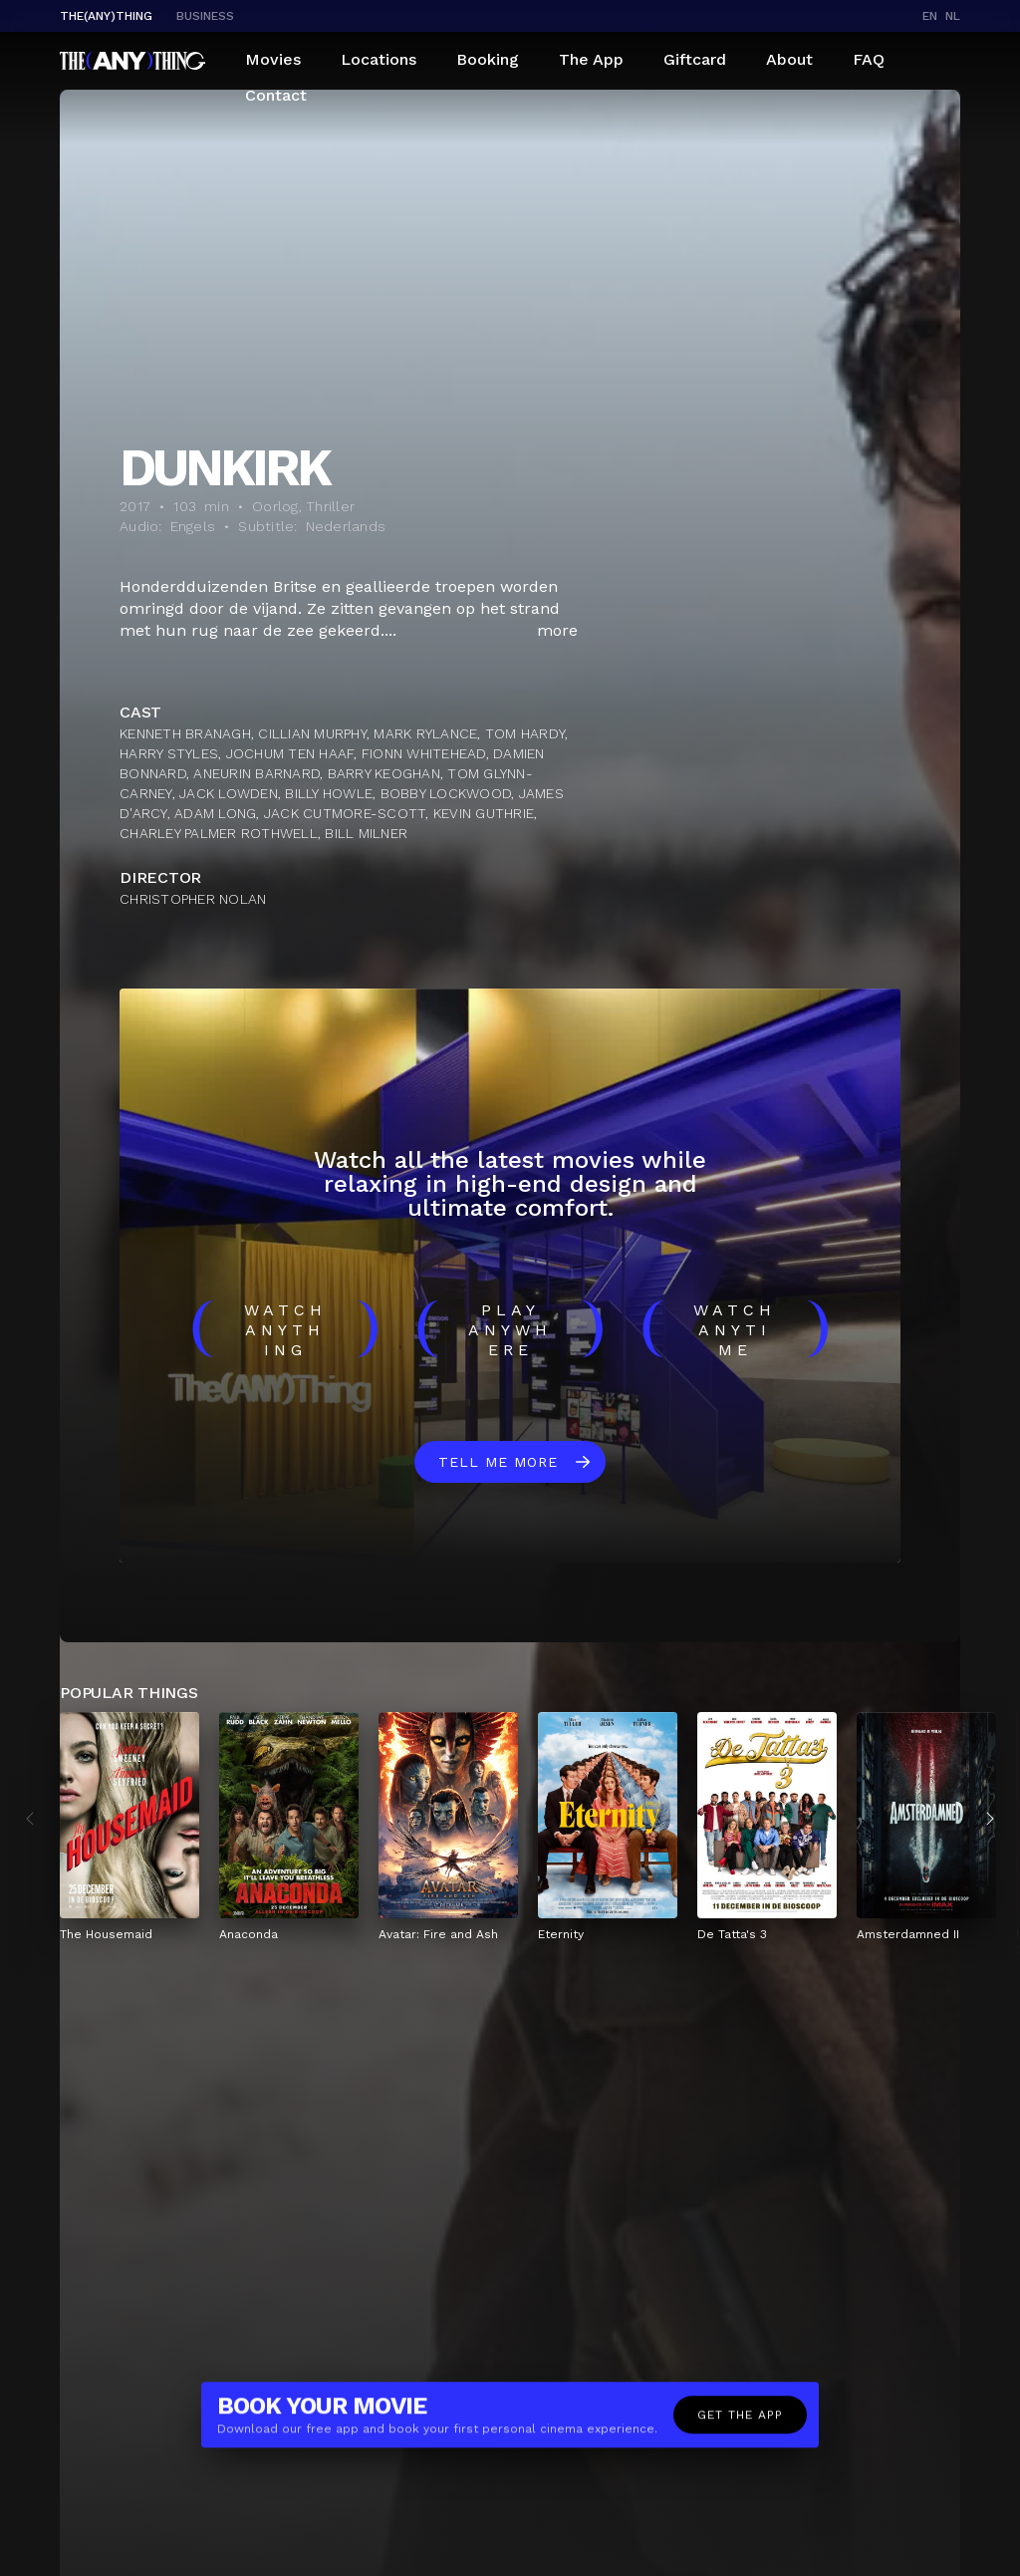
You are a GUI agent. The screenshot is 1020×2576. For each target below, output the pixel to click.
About (789, 59)
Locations (378, 59)
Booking (487, 59)
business (205, 16)
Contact (276, 95)
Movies (273, 59)
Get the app (740, 2425)
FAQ (869, 59)
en (929, 16)
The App (591, 59)
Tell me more (498, 1462)
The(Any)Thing (106, 16)
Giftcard (694, 59)
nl (952, 16)
